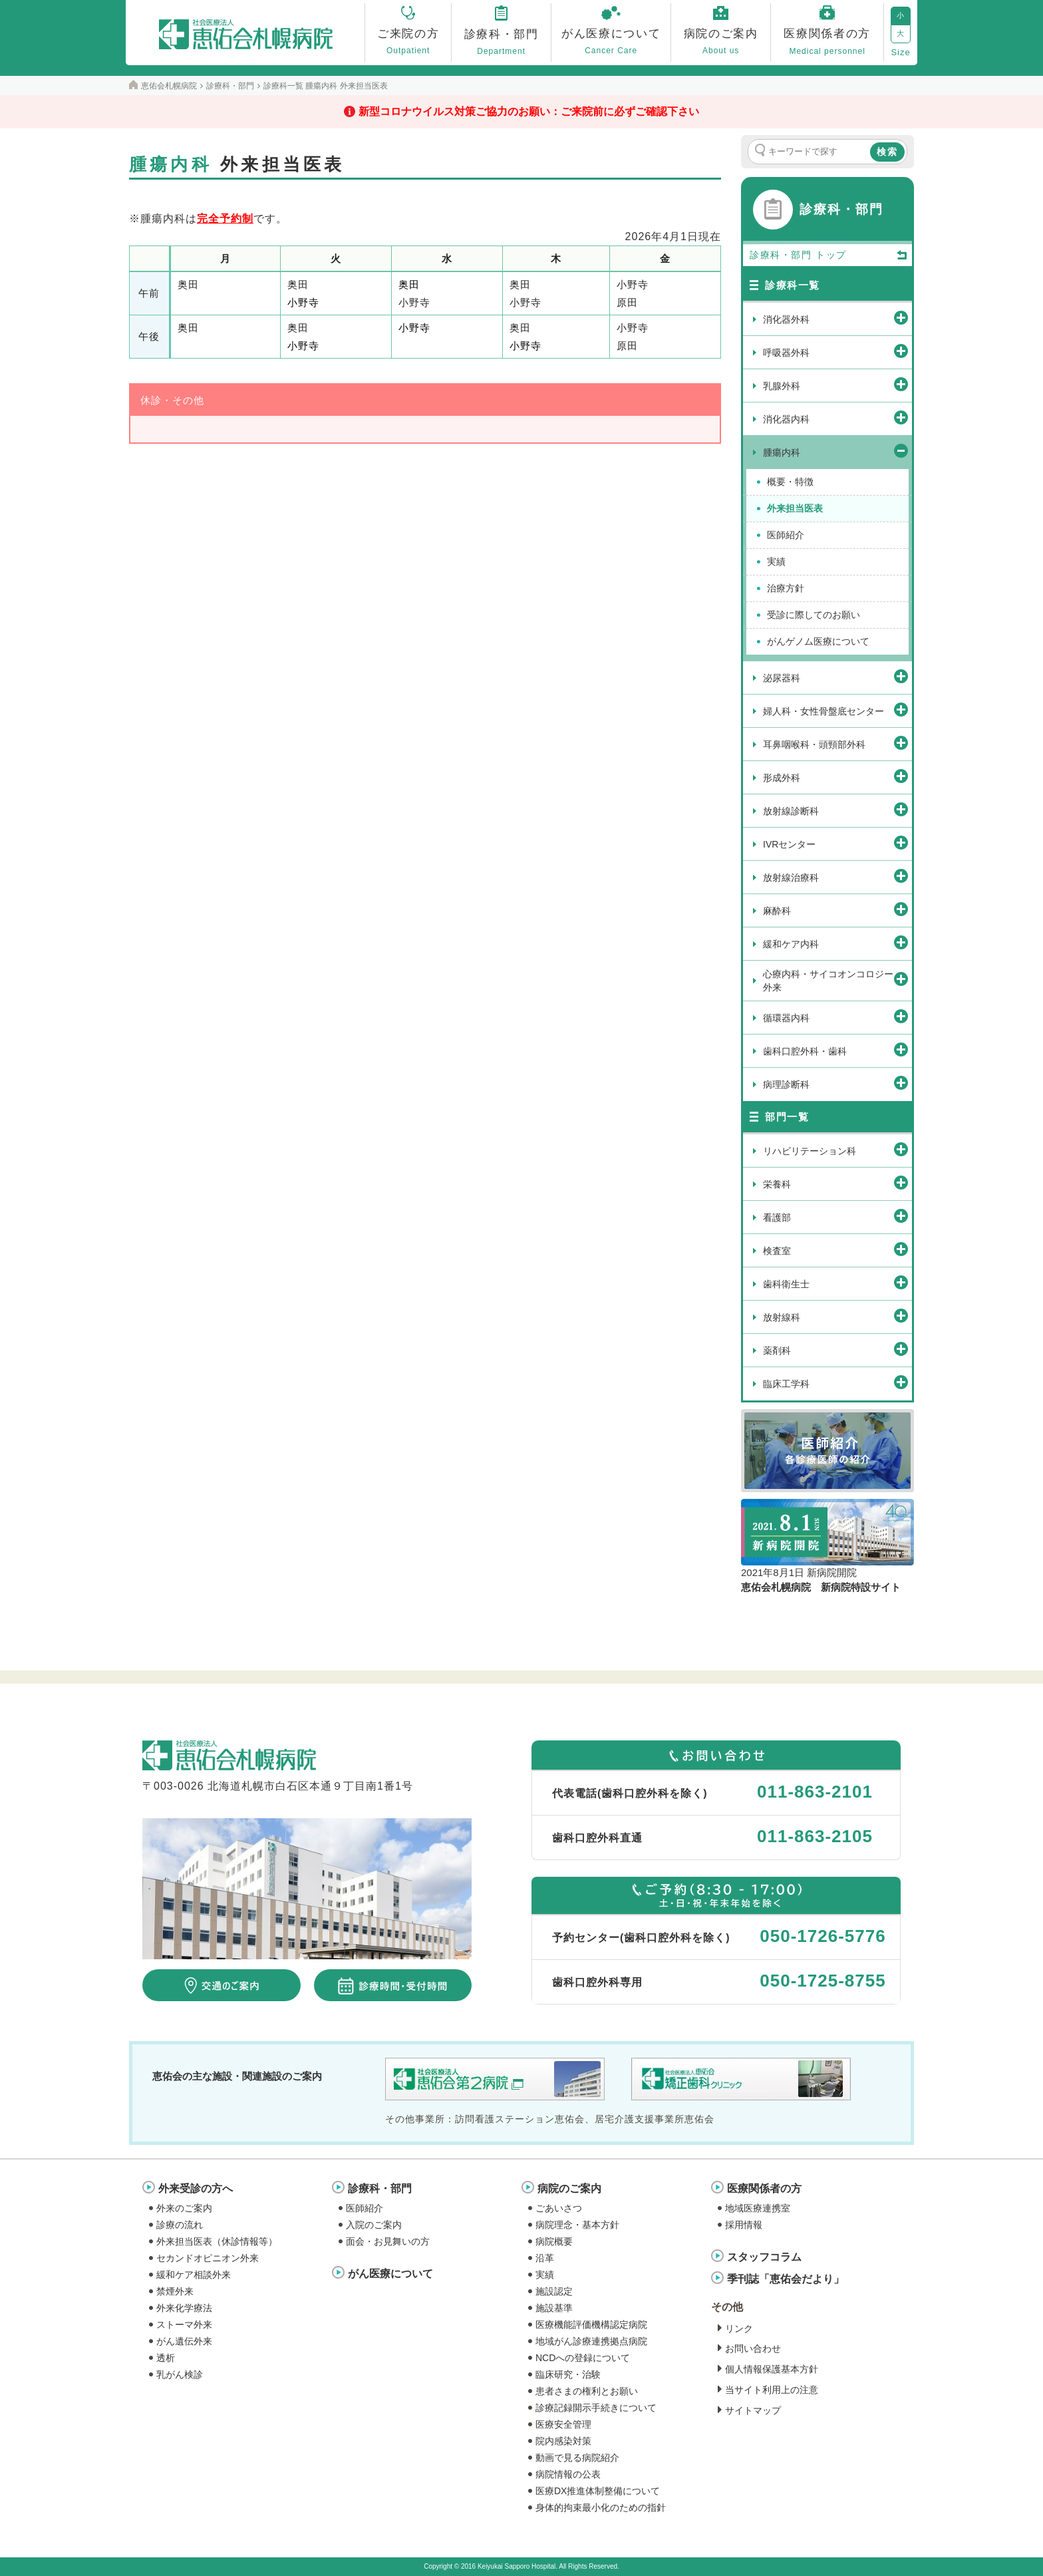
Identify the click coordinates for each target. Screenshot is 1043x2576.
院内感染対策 (563, 2441)
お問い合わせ (753, 2348)
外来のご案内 (184, 2208)
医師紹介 (364, 2208)
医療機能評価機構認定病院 (591, 2324)
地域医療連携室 (757, 2208)
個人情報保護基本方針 (771, 2369)
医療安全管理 (563, 2424)
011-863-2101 (815, 1792)
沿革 (544, 2258)
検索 (887, 151)
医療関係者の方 (764, 2188)
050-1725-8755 (822, 1981)
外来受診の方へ (195, 2188)
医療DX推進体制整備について (597, 2491)
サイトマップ (753, 2410)
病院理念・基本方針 (577, 2224)
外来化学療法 (184, 2308)
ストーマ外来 (184, 2324)
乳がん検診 (179, 2374)
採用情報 (743, 2224)
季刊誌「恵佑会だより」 (785, 2279)
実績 (544, 2274)
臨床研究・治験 (568, 2374)
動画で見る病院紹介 (577, 2457)
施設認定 (554, 2291)
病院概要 (554, 2241)
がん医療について (390, 2273)
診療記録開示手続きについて (596, 2407)
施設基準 (554, 2308)
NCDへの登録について (582, 2357)
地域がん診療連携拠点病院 (591, 2341)
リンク (739, 2328)
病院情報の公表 (568, 2474)
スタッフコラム (764, 2257)
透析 (165, 2357)
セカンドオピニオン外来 (207, 2258)
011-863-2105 (815, 1836)
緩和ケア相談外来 (193, 2274)
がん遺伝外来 (184, 2341)
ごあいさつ (558, 2208)
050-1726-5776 (822, 1936)
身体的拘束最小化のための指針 (600, 2507)
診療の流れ (179, 2224)
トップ (862, 255)
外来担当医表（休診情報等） (216, 2241)
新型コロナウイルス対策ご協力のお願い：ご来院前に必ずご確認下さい (529, 111)
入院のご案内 (374, 2224)
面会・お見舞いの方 (388, 2241)
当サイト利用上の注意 (771, 2389)
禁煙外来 (175, 2291)
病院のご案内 (569, 2188)
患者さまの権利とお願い (586, 2391)
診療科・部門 (380, 2188)
